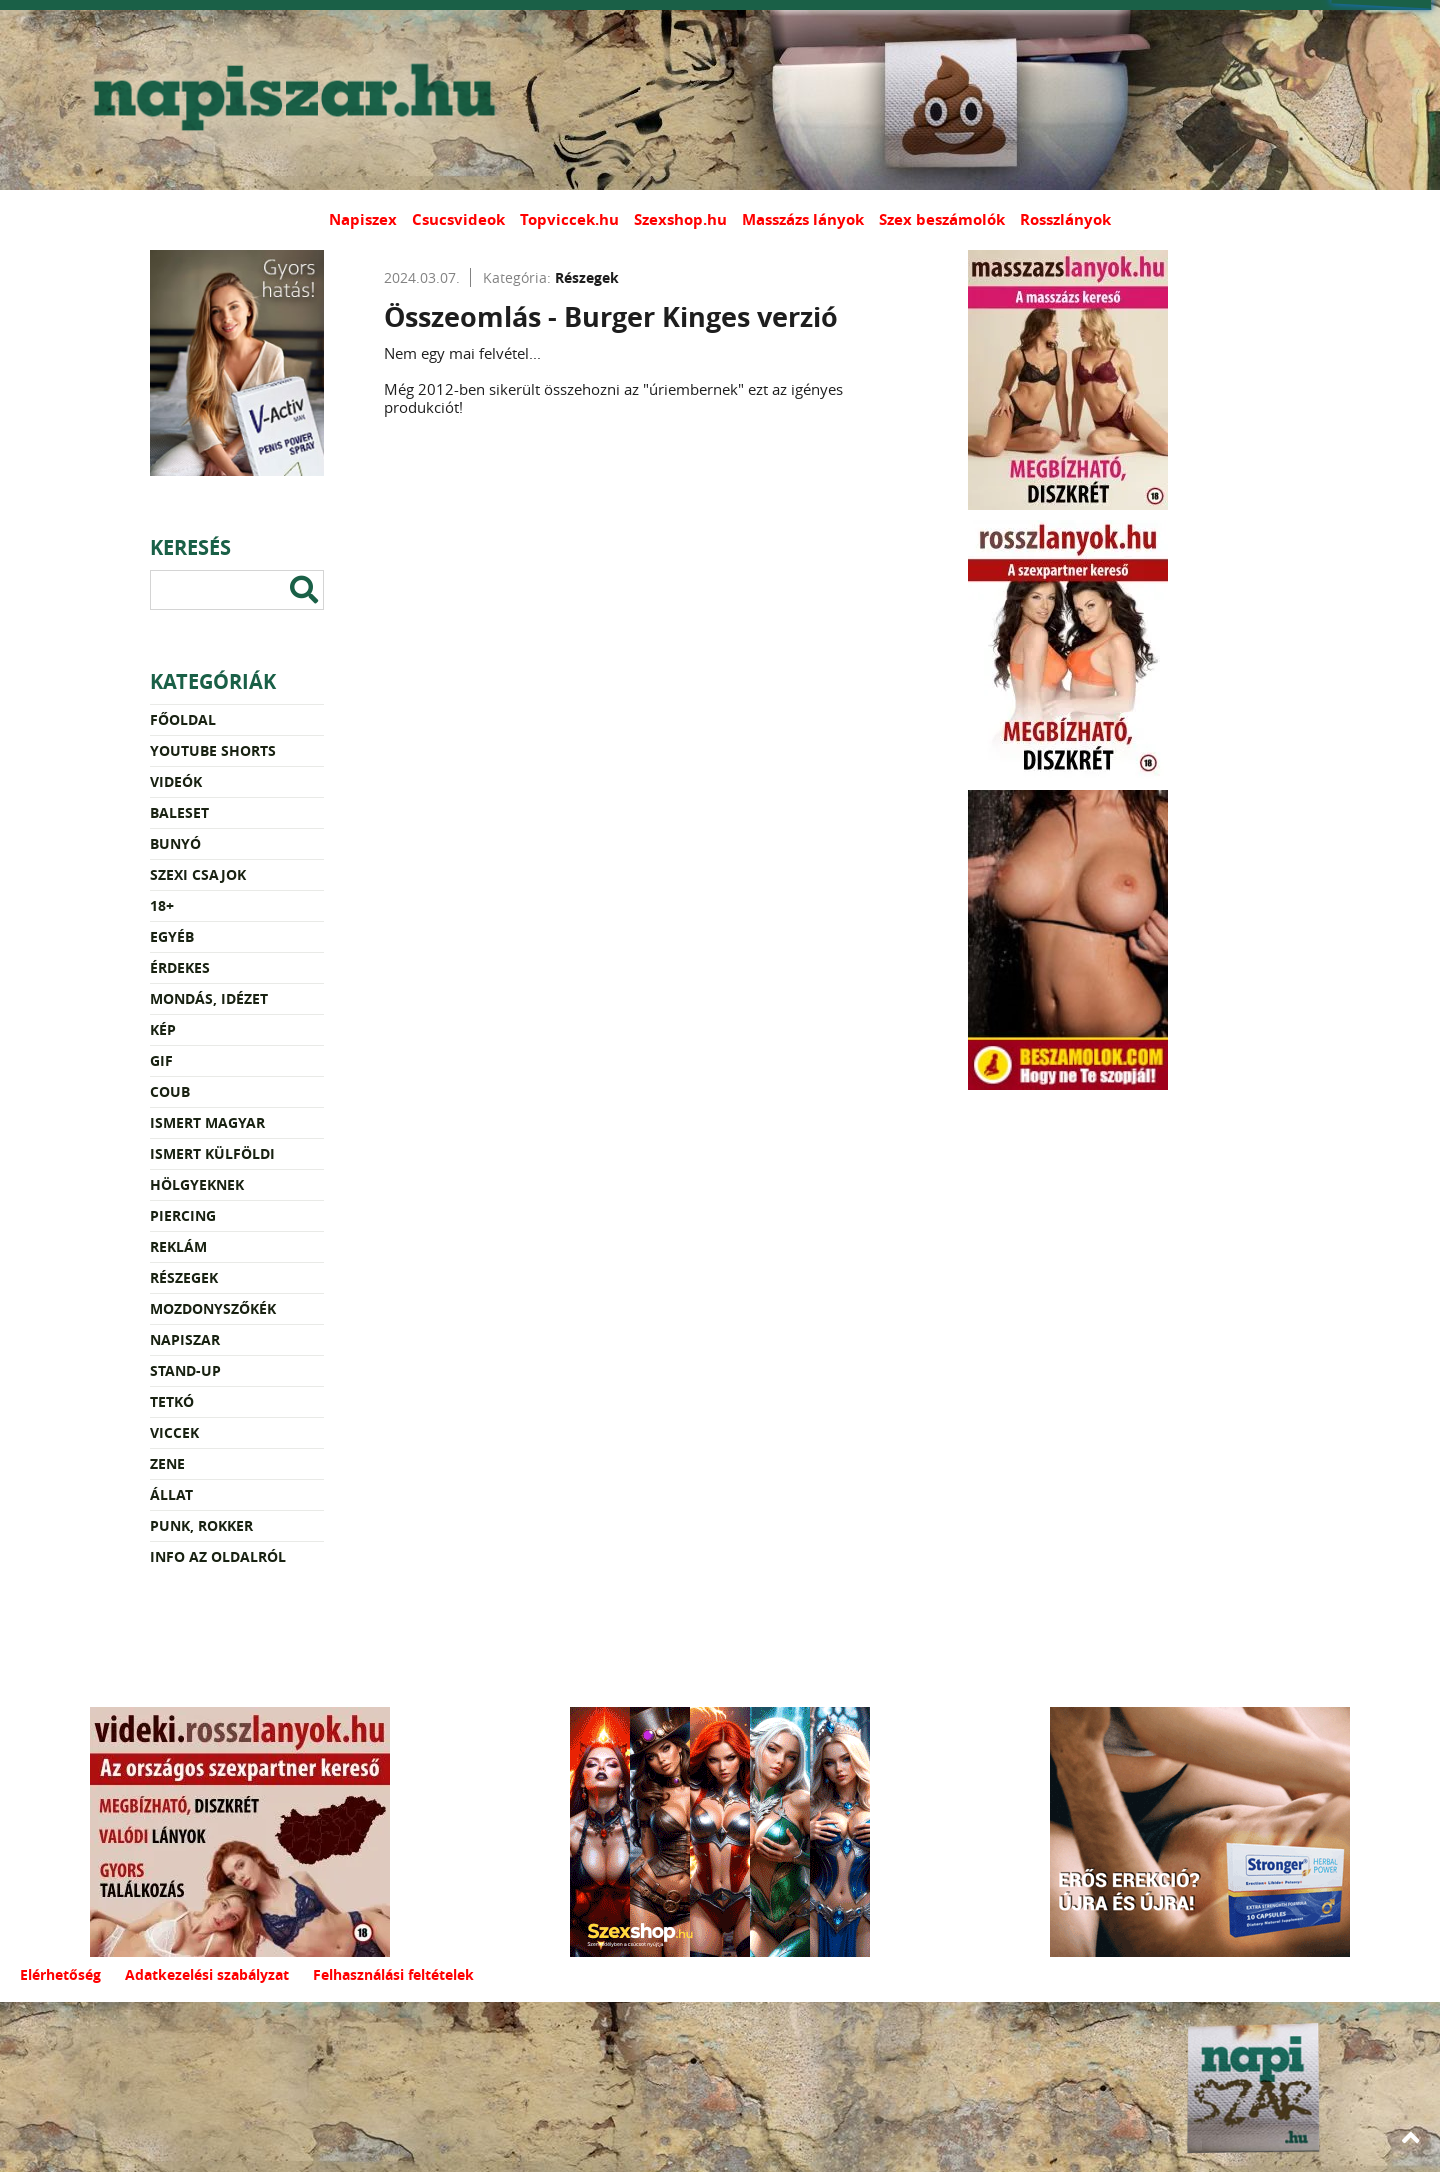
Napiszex (363, 219)
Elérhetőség (60, 1974)
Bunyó (175, 843)
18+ (162, 905)
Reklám (178, 1246)
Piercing (183, 1215)
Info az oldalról (218, 1556)
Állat (171, 1494)
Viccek (174, 1432)
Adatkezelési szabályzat (207, 1974)
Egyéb (172, 936)
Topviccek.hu (569, 219)
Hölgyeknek (197, 1184)
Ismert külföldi (212, 1153)
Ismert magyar (207, 1122)
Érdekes (180, 967)
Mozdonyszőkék (213, 1308)
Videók (176, 781)
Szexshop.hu (680, 219)
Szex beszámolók (942, 219)
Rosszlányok (1065, 219)
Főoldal (183, 719)
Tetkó (172, 1401)
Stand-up (185, 1370)
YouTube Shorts (213, 750)
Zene (167, 1463)
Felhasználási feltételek (393, 1974)
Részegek (184, 1277)
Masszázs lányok (803, 219)
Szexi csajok (198, 874)
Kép (163, 1029)
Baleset (179, 812)
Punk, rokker (201, 1525)
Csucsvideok (458, 219)
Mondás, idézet (209, 998)
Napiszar (185, 1339)
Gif (161, 1060)
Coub (170, 1091)
